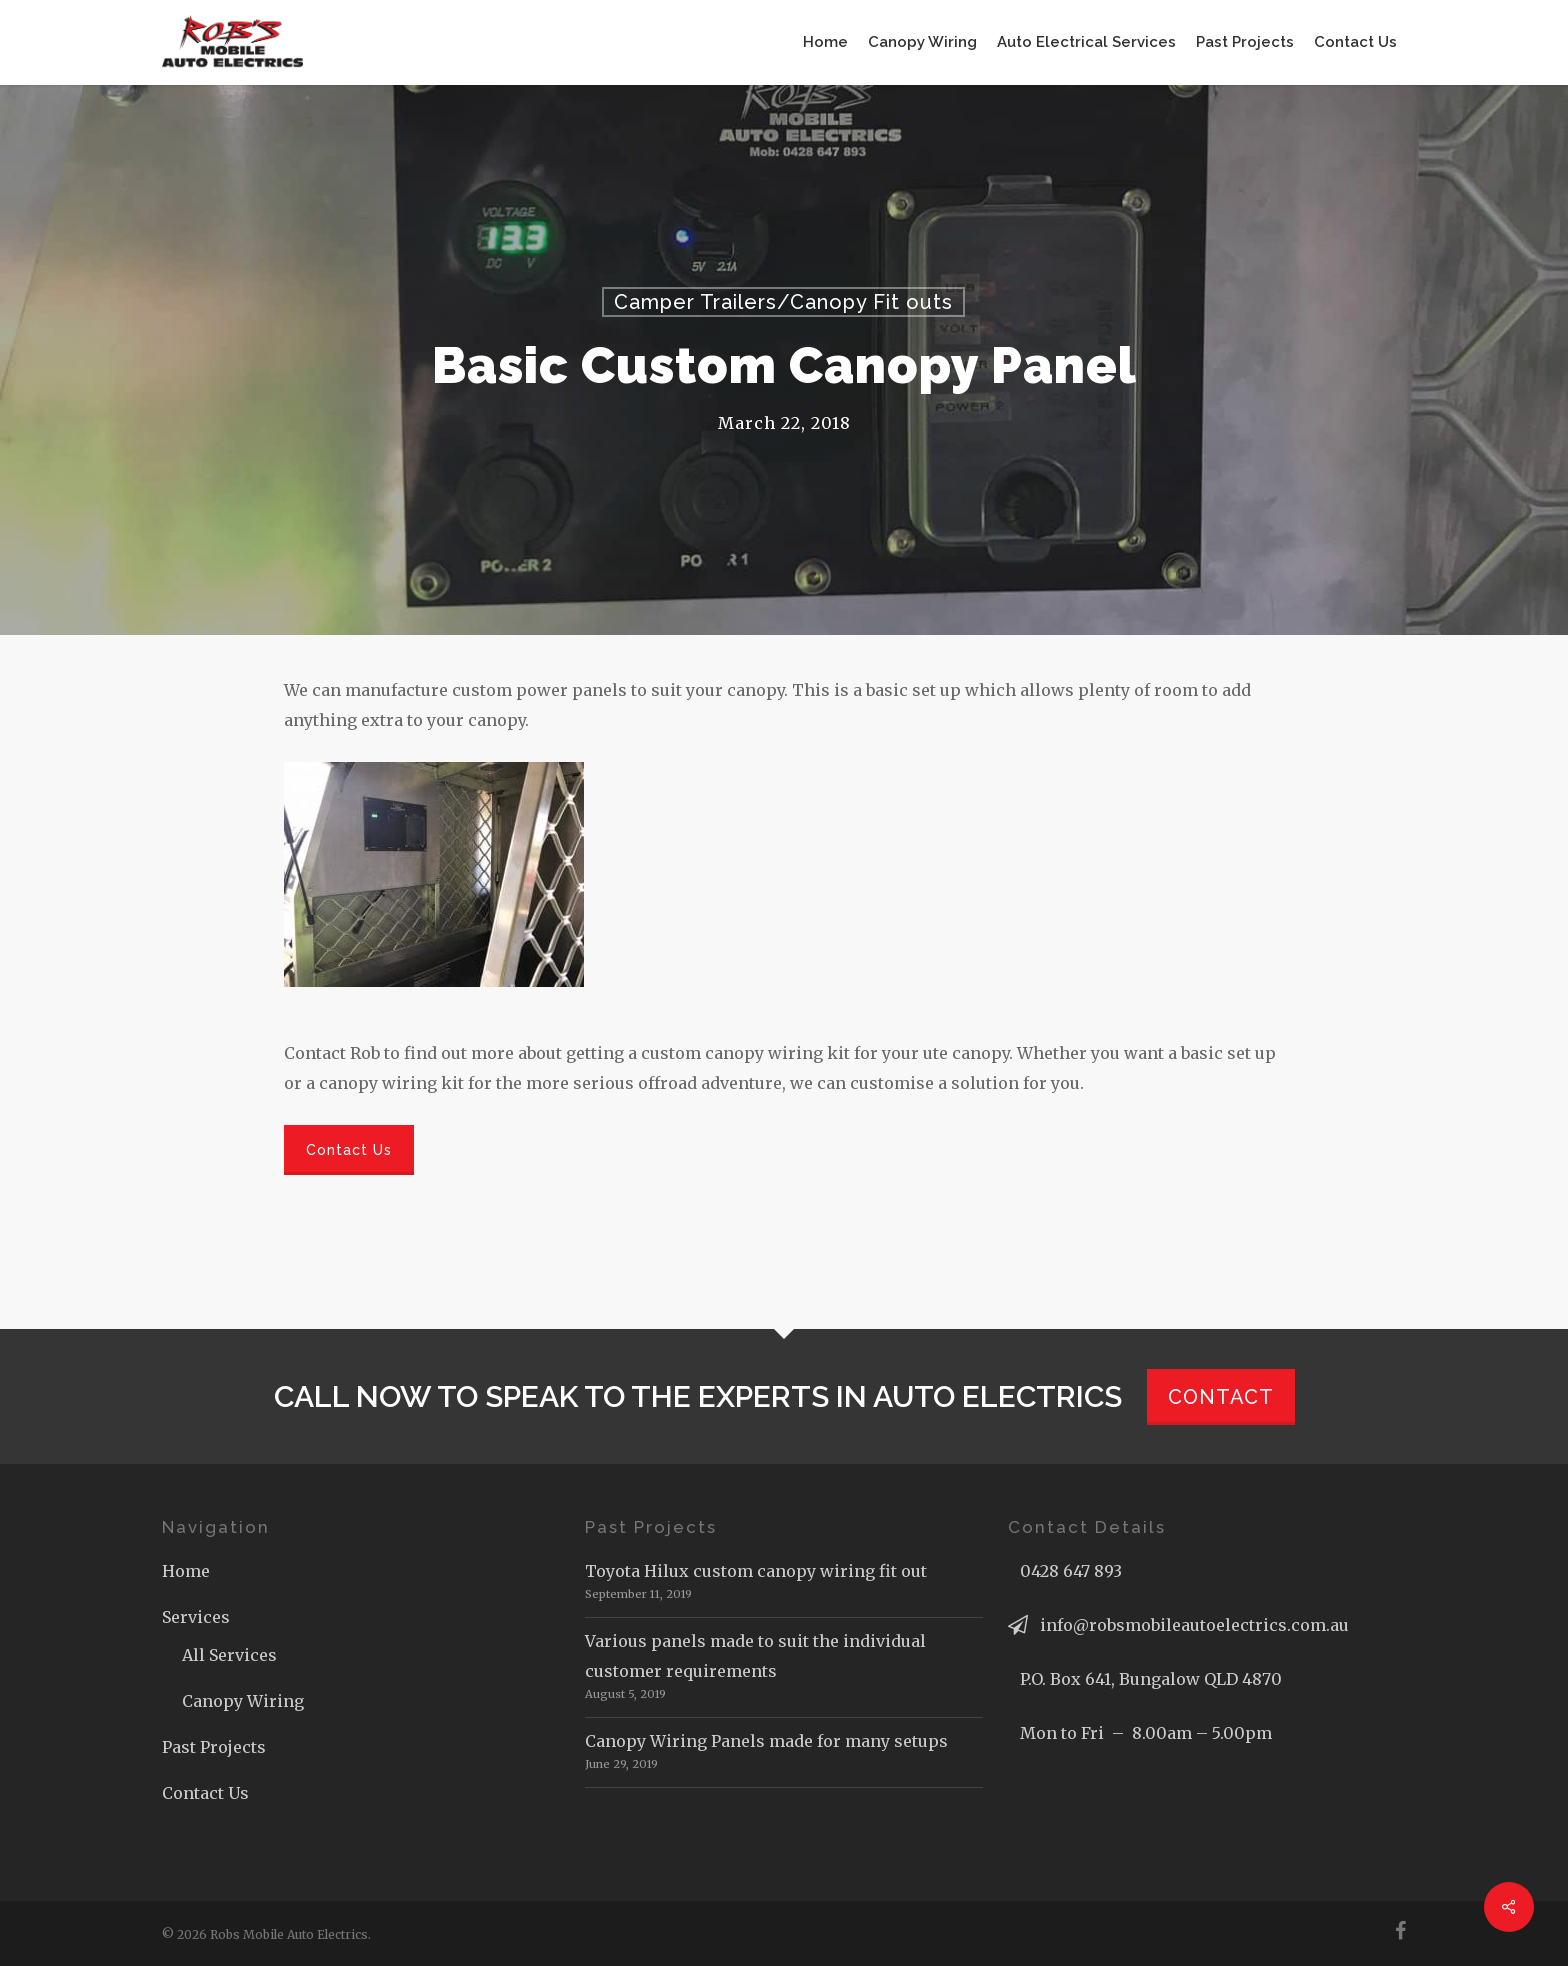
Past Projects (214, 1747)
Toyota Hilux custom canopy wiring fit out (756, 1571)
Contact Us (205, 1793)
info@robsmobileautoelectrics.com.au (1194, 1625)
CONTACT (1221, 1397)
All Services (229, 1655)
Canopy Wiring (243, 1701)
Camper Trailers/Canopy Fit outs (783, 302)
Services (196, 1617)
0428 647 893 (1071, 1571)
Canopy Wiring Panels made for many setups (766, 1741)
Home (186, 1571)
